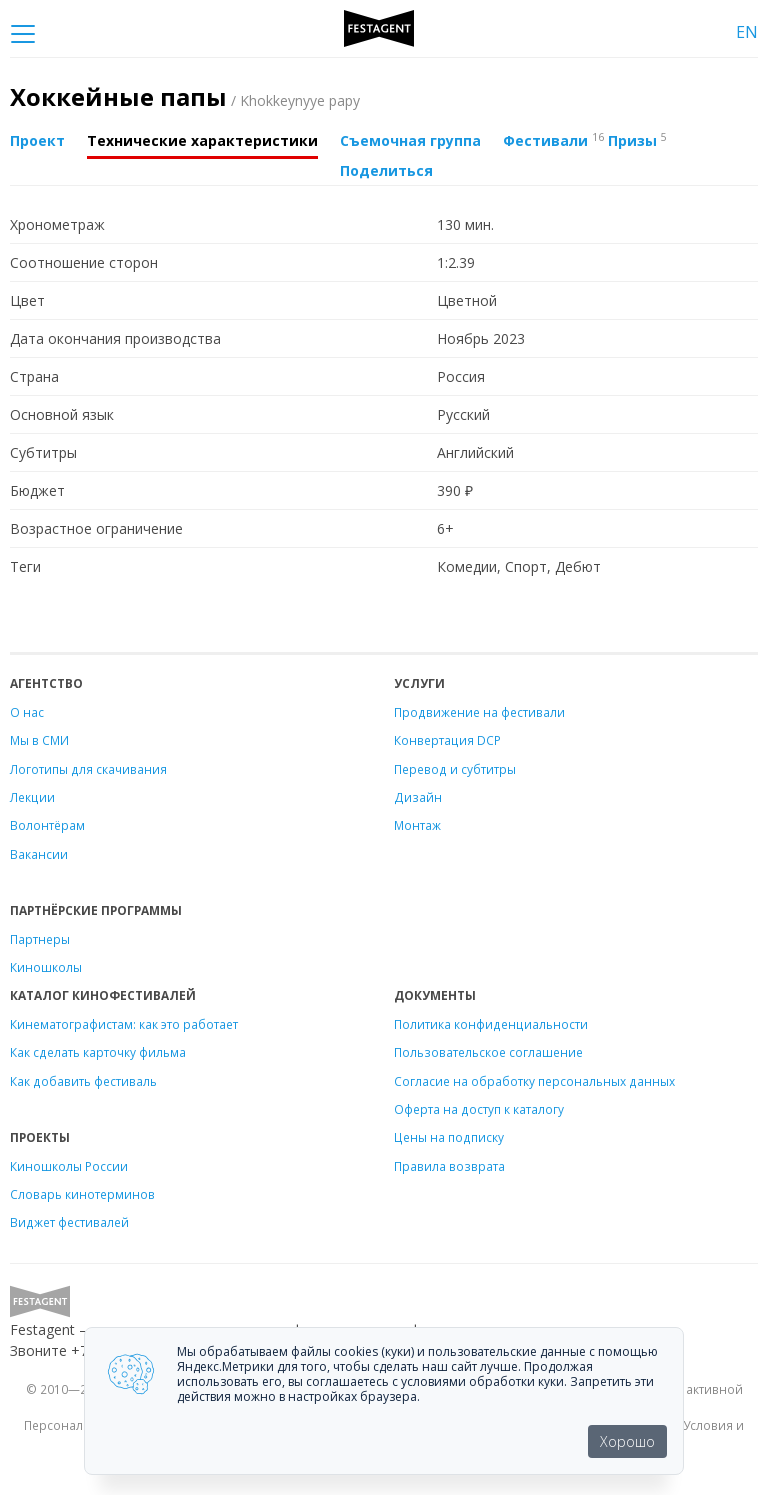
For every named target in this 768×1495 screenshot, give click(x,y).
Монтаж (417, 825)
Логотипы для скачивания (88, 769)
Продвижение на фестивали (479, 712)
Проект (37, 140)
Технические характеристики (202, 140)
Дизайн (418, 797)
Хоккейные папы (185, 96)
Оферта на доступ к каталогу (479, 1109)
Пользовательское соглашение (488, 1052)
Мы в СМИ (39, 740)
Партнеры (40, 939)
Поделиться (386, 170)
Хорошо (627, 1441)
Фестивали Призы (585, 140)
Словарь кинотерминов (82, 1194)
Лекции (32, 797)
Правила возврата (449, 1166)
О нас (27, 712)
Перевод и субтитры (455, 769)
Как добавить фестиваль (83, 1081)
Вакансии (39, 854)
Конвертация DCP (447, 740)
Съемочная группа (410, 140)
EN (747, 32)
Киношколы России (69, 1166)
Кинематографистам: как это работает (124, 1024)
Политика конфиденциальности (491, 1024)
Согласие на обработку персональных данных (534, 1081)
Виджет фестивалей (69, 1222)
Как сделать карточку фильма (98, 1052)
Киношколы (46, 967)
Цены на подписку (449, 1137)
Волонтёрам (47, 825)
